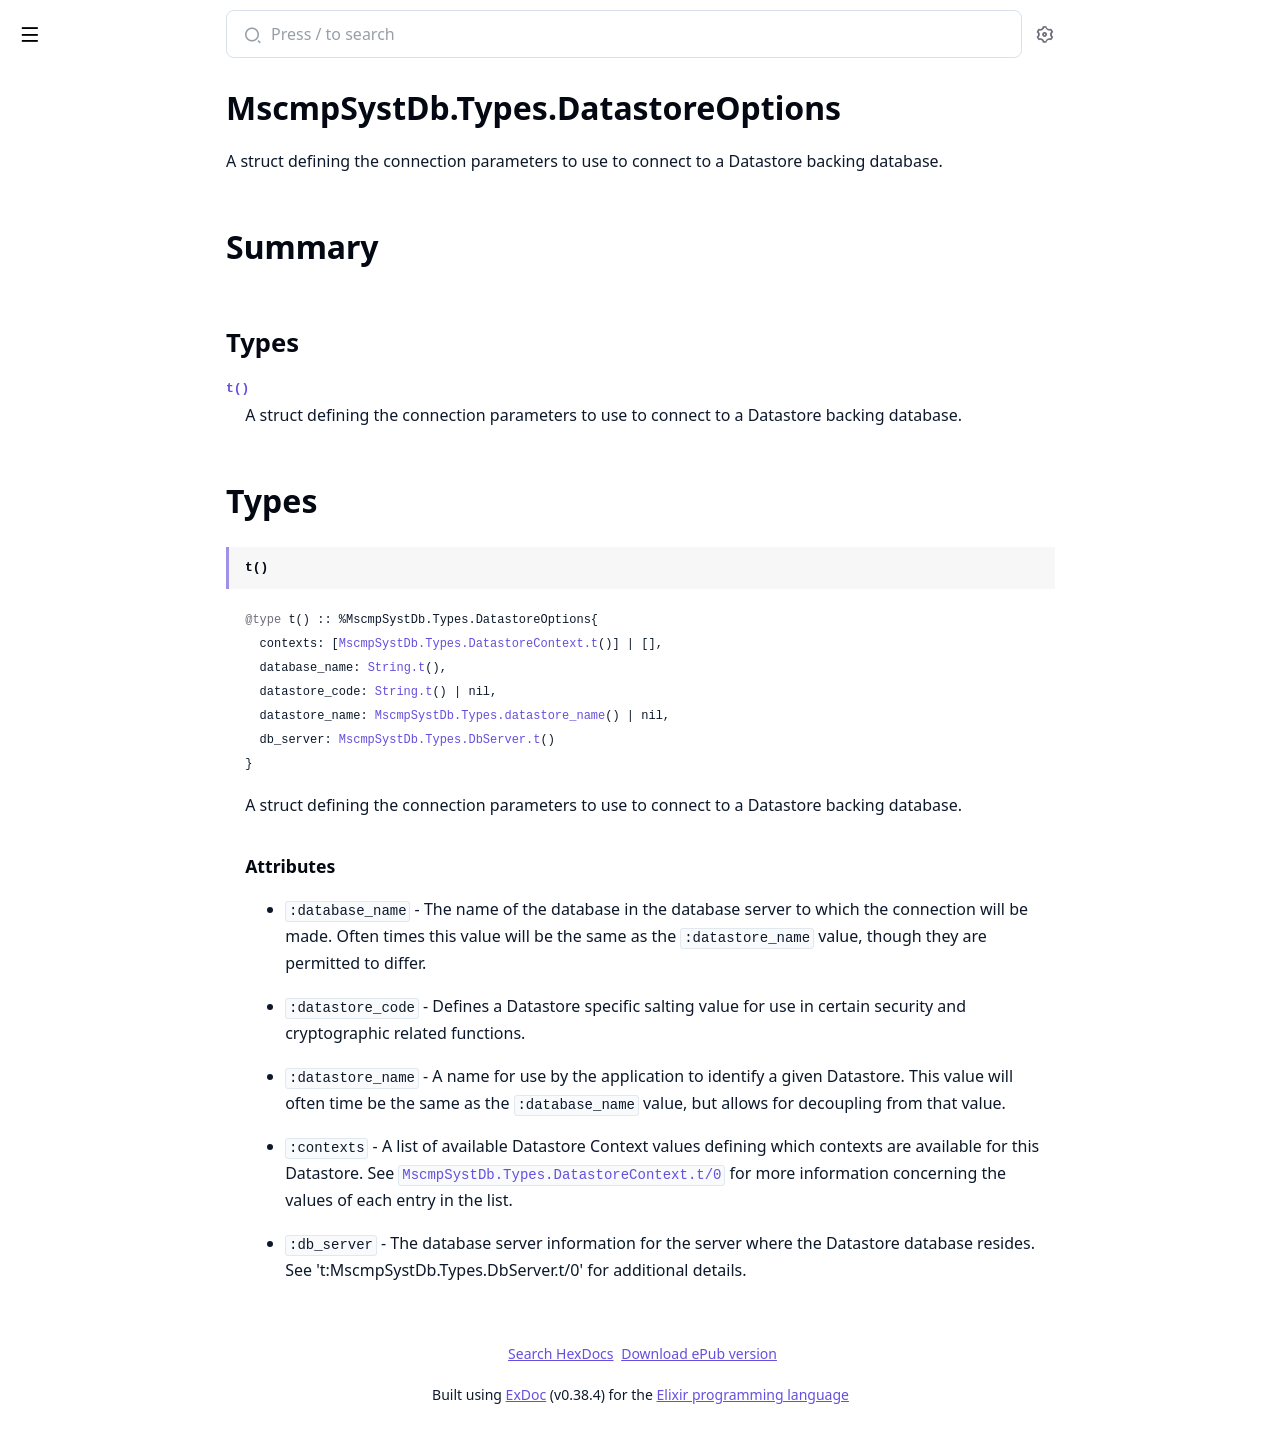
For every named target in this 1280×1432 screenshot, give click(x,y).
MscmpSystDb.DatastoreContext (135, 809)
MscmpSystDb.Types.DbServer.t (589, 740)
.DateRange (57, 536)
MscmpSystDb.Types (90, 295)
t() (387, 388)
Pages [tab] (36, 85)
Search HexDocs (710, 1354)
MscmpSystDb (67, 226)
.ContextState (64, 349)
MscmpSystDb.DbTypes (102, 130)
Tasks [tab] (218, 85)
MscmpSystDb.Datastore (106, 740)
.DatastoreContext (82, 376)
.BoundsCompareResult (102, 322)
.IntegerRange (68, 644)
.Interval (45, 671)
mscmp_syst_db (91, 24)
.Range (40, 157)
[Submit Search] (400, 36)
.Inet (31, 617)
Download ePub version (849, 1353)
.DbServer (51, 430)
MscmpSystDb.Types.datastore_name (639, 716)
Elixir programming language (902, 1394)
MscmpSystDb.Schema (99, 878)
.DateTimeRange (76, 563)
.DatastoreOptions (83, 403)
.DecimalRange (70, 590)
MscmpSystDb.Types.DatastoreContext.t (617, 644)
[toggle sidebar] (273, 31)
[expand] (280, 133)
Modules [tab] (120, 85)
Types (412, 342)
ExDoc (675, 1394)
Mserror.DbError (75, 947)
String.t (546, 668)
